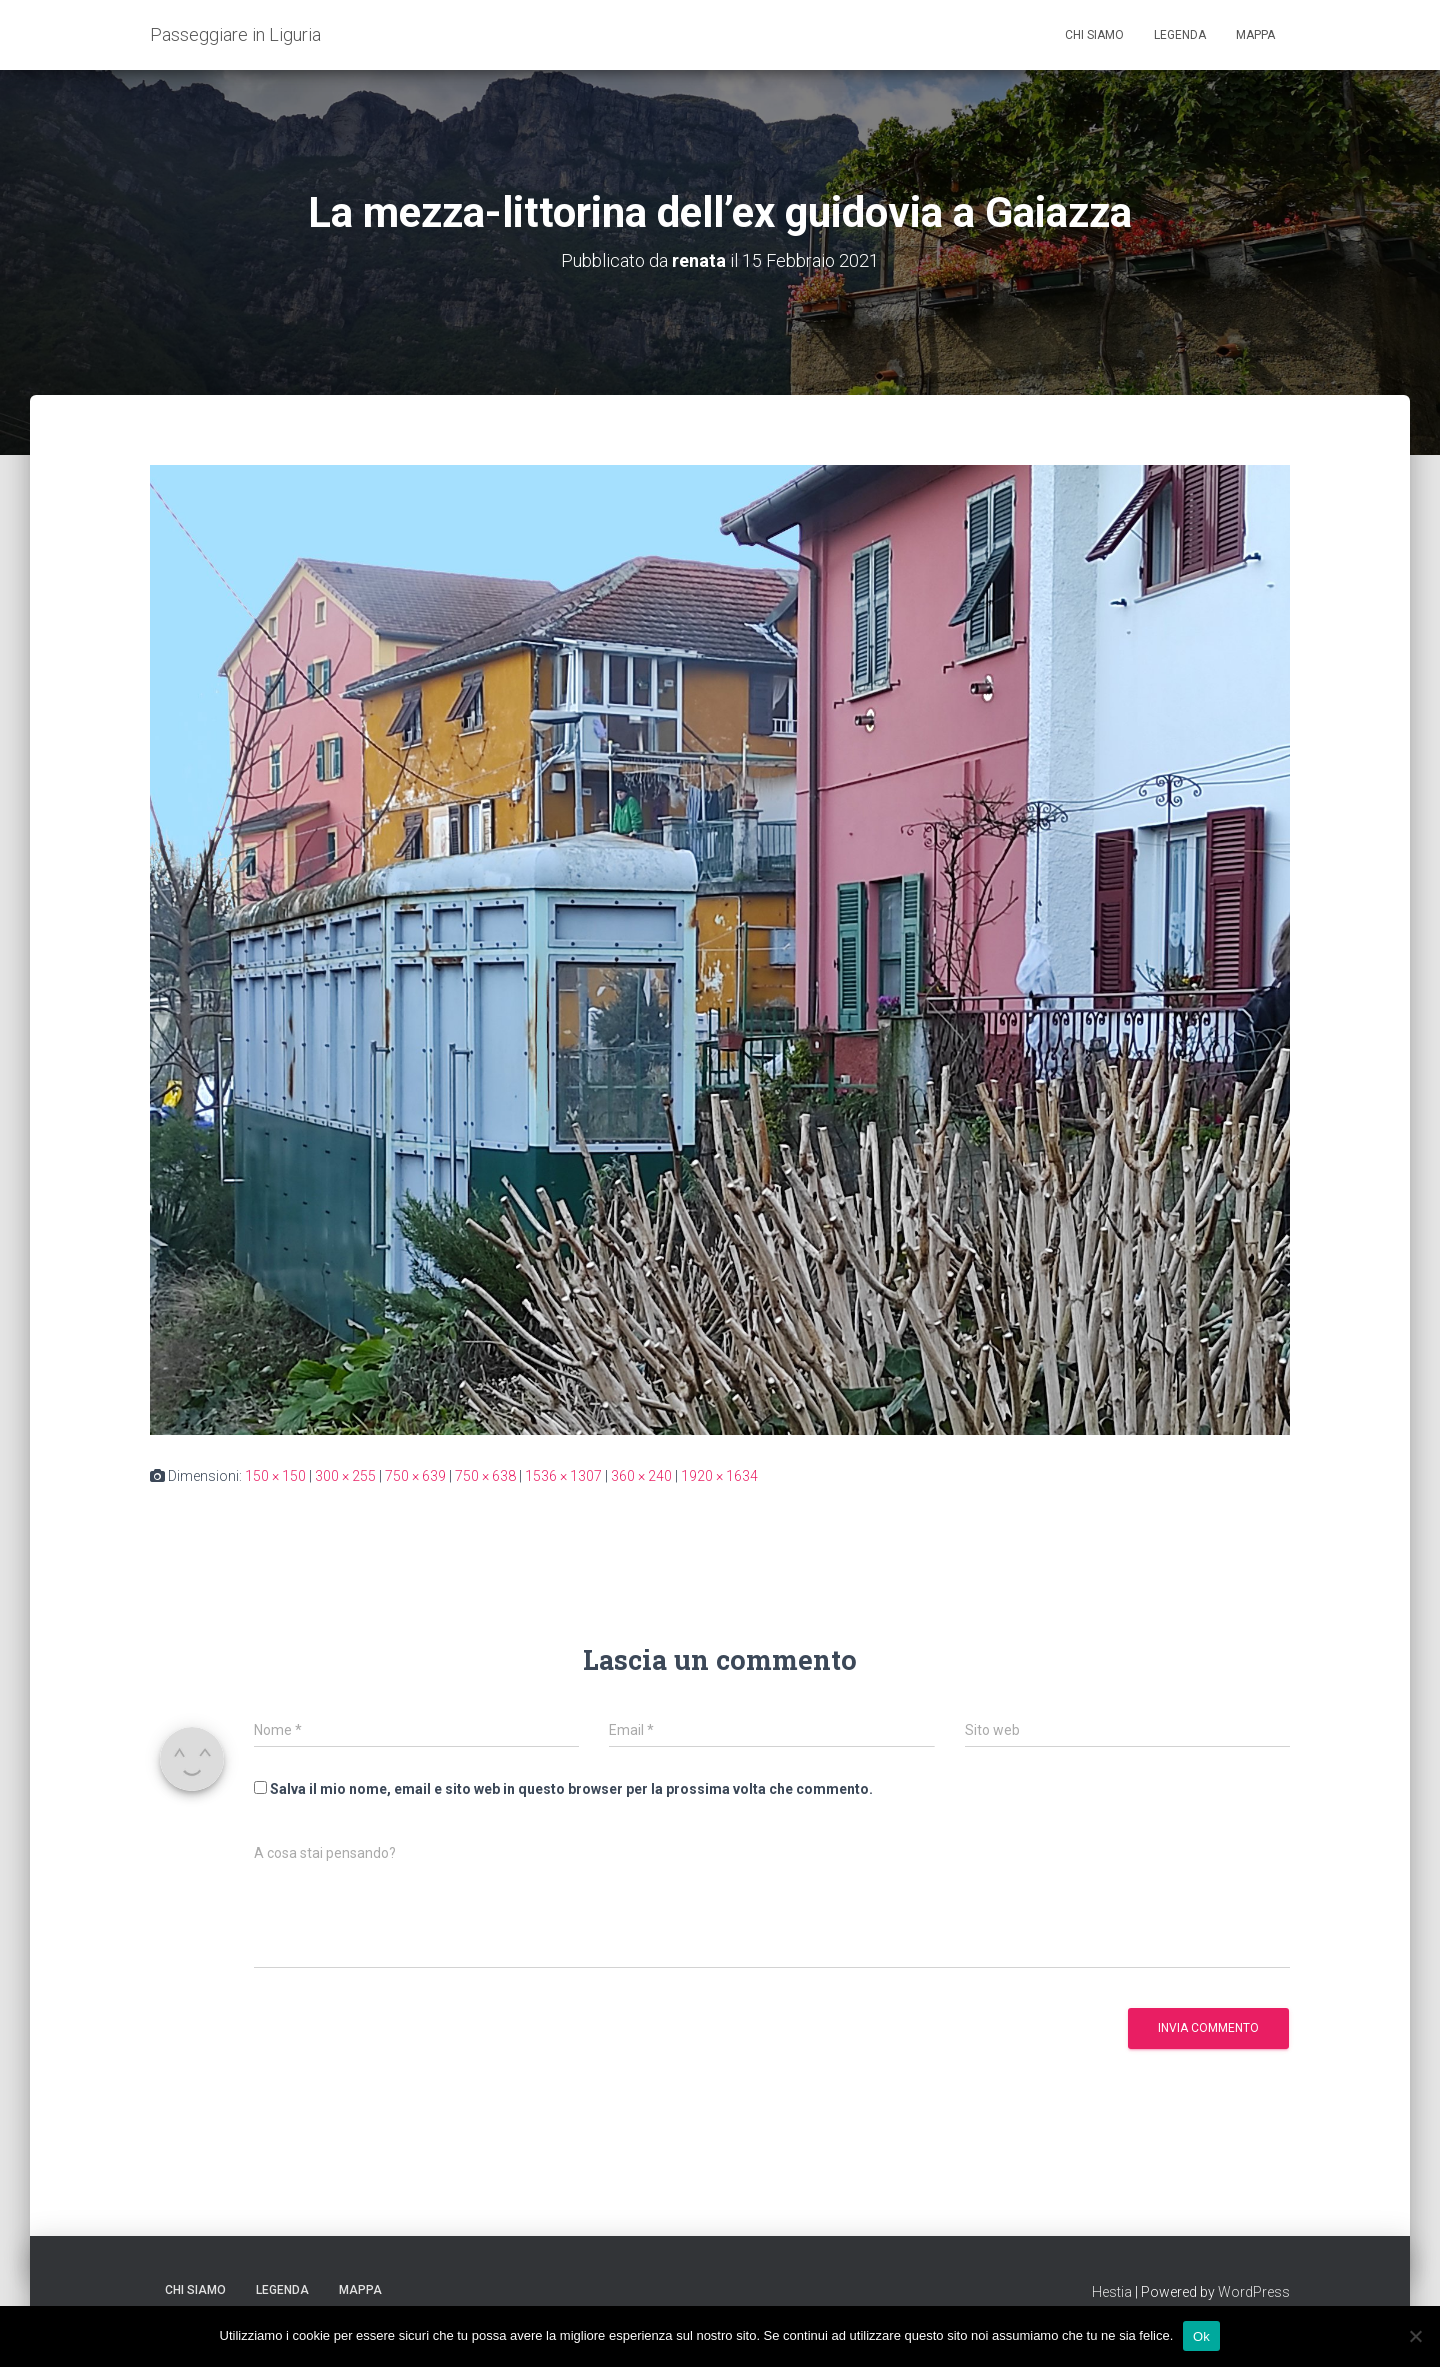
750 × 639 (415, 1476)
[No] (1415, 2336)
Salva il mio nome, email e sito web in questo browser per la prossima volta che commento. (571, 1789)
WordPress (1254, 2292)
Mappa (1255, 35)
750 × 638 (485, 1476)
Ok (1201, 2335)
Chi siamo (1094, 35)
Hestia (1112, 2292)
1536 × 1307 (563, 1476)
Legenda (1180, 35)
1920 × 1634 (719, 1476)
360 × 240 (641, 1476)
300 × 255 (345, 1476)
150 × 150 (275, 1476)
